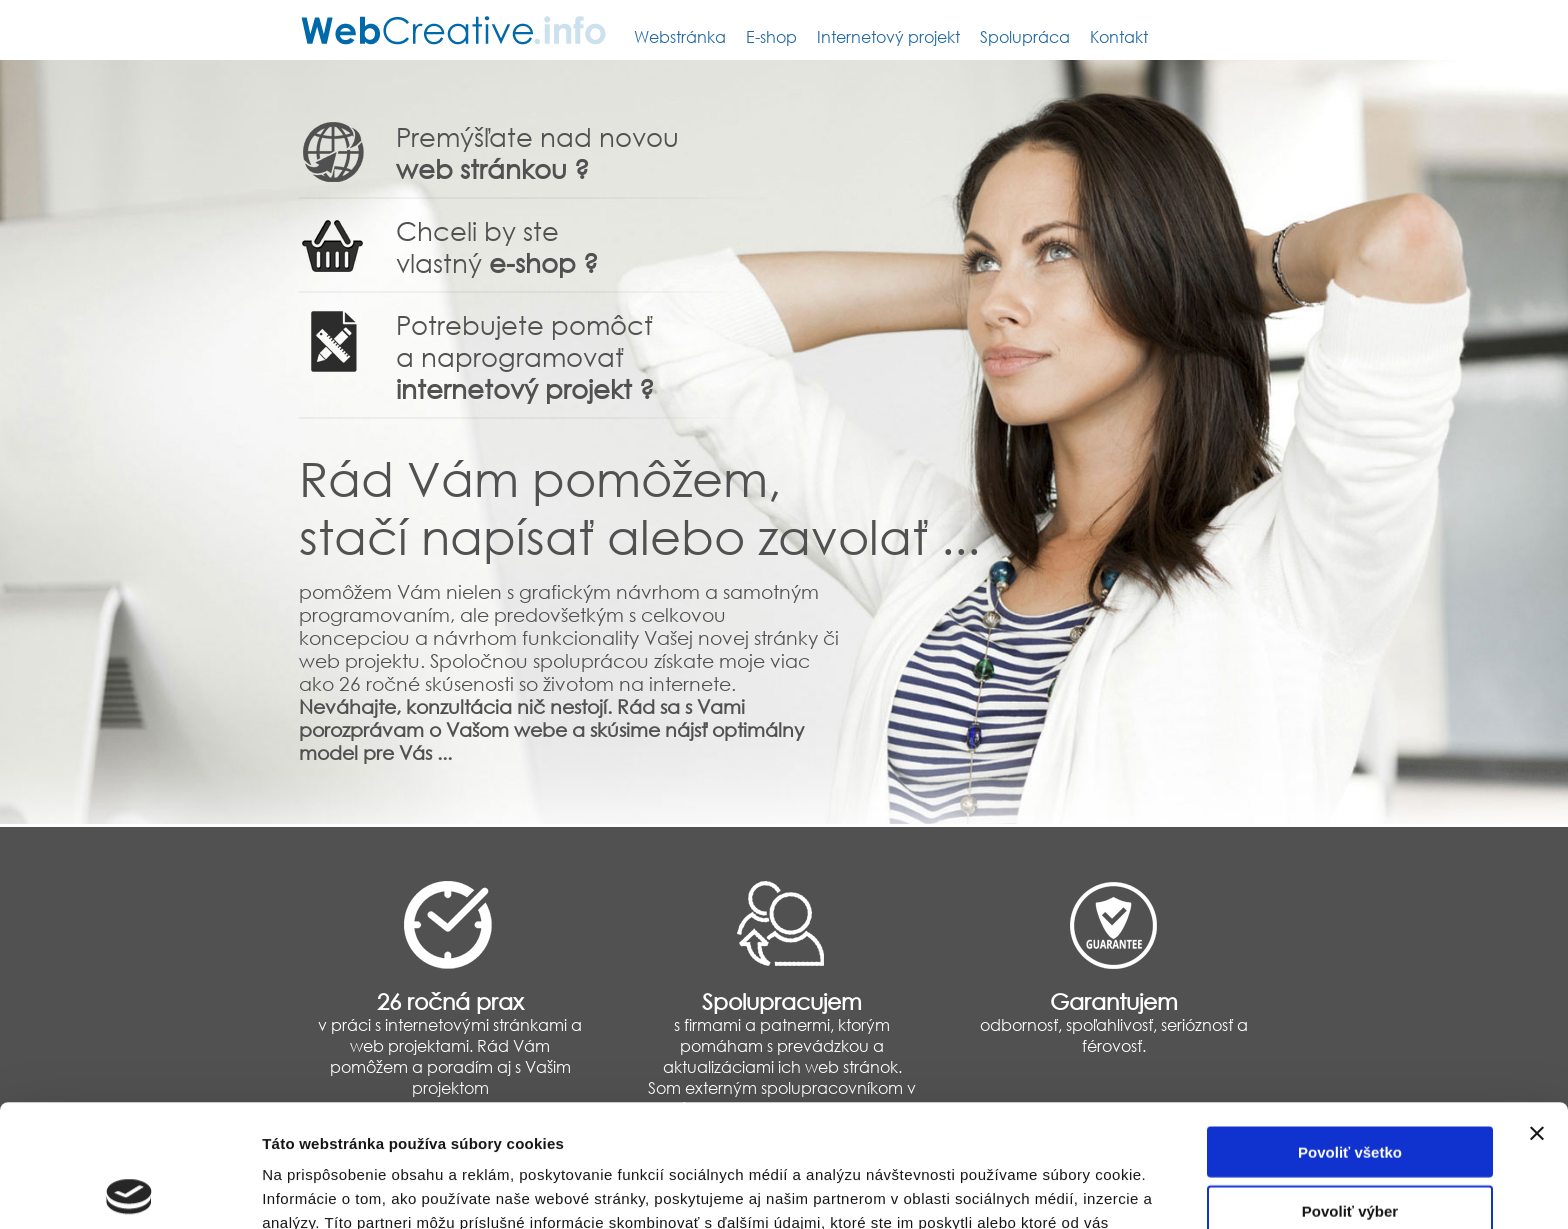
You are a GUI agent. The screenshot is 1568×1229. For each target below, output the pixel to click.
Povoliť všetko (1350, 1029)
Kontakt (1119, 36)
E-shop (771, 36)
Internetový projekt (888, 36)
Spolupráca (1025, 36)
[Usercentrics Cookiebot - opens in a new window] (129, 1190)
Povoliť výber (1350, 1088)
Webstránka (680, 36)
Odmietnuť (1349, 1146)
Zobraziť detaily (1045, 1189)
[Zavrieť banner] (1537, 1011)
